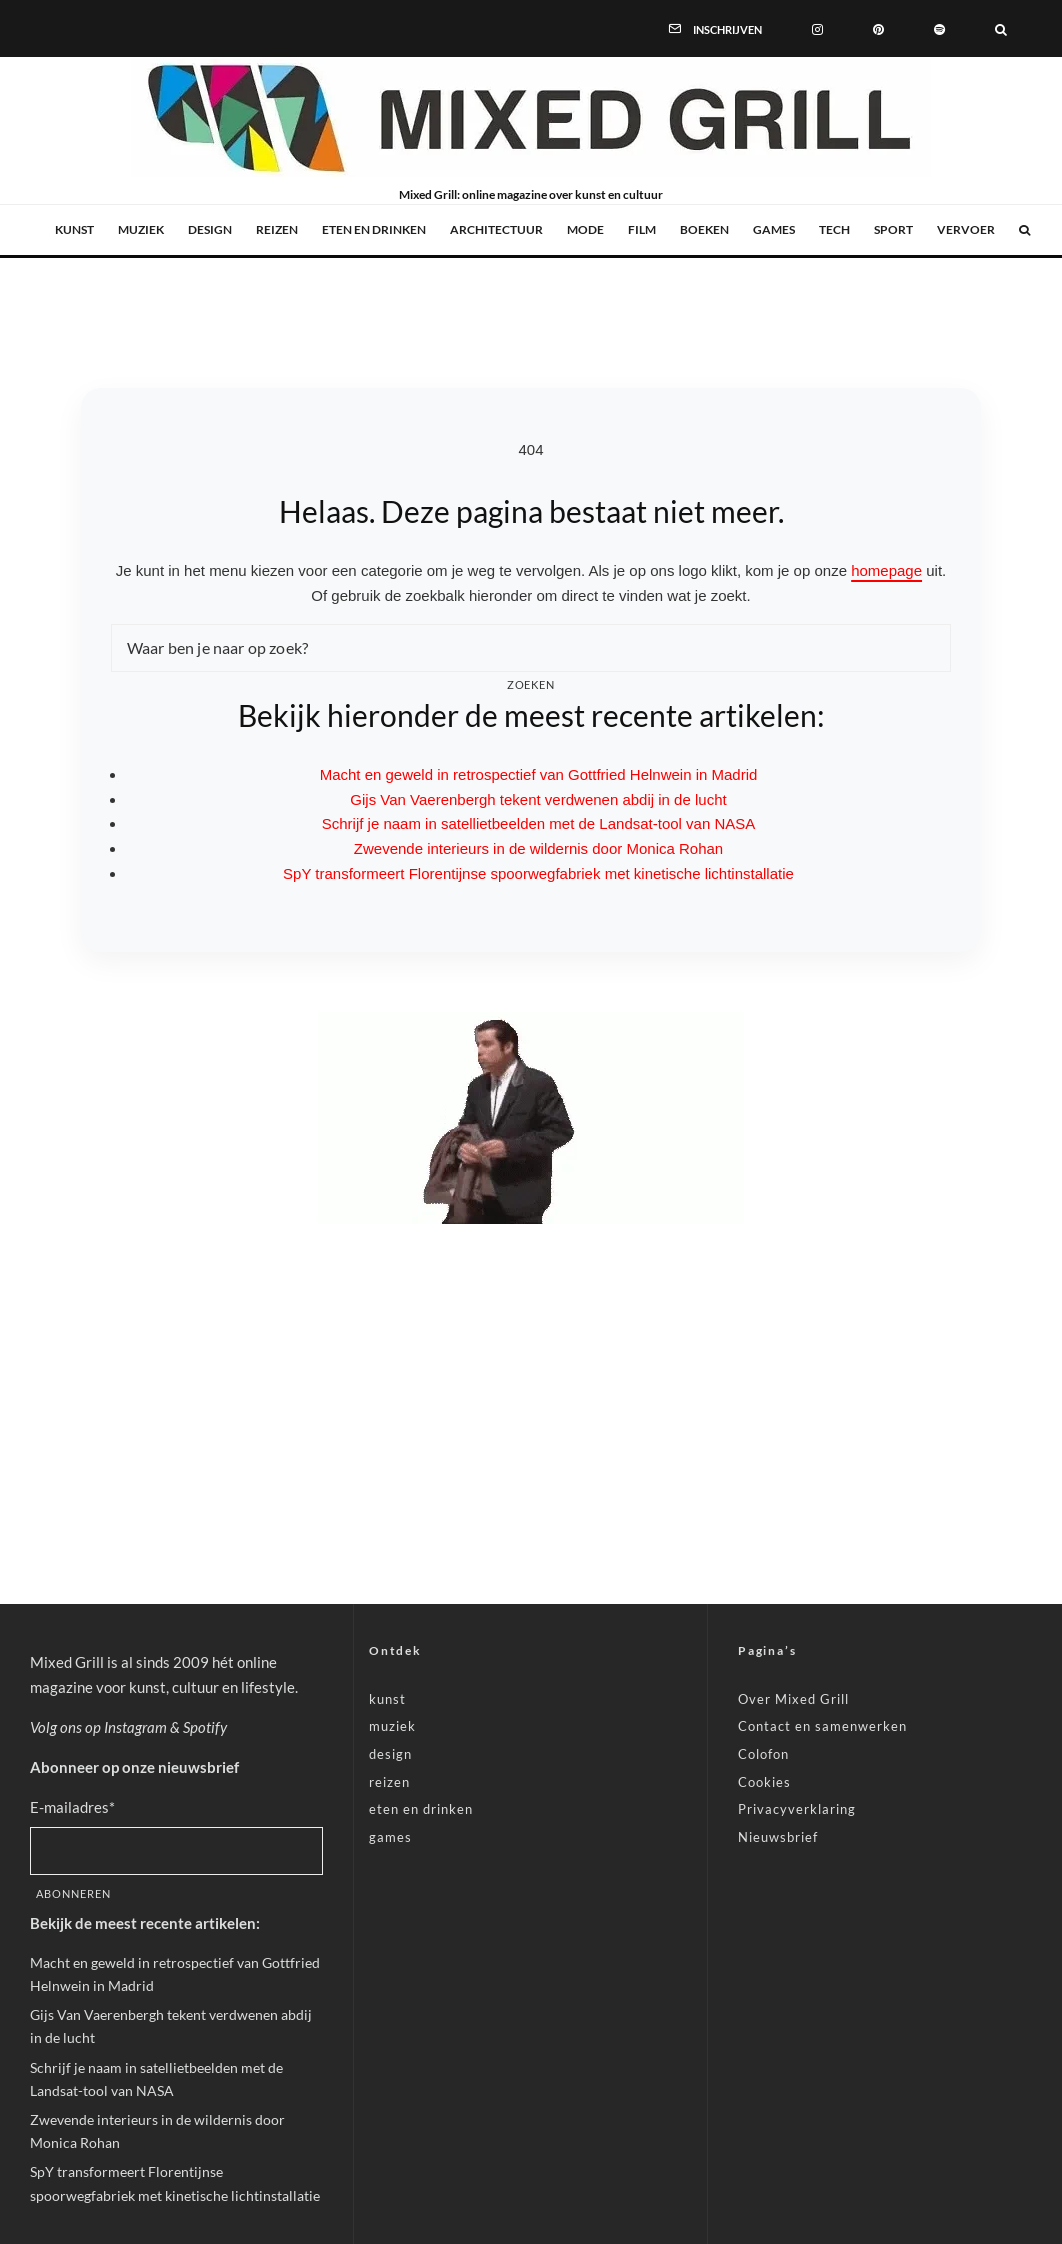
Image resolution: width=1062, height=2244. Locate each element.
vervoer (966, 229)
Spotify (205, 1727)
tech (834, 229)
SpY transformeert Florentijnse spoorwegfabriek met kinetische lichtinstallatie (538, 873)
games (774, 229)
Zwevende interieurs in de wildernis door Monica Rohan (538, 848)
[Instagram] (817, 28)
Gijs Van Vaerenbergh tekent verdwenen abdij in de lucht (538, 799)
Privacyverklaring (797, 1809)
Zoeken (531, 684)
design (210, 229)
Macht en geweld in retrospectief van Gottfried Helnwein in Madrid (539, 774)
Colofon (763, 1754)
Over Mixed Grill (793, 1699)
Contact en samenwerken (822, 1726)
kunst (74, 229)
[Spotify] (939, 28)
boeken (704, 229)
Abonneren (73, 1893)
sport (893, 229)
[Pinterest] (878, 28)
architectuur (496, 229)
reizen (277, 229)
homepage (886, 570)
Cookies (764, 1782)
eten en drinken (374, 229)
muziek (141, 229)
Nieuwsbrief (778, 1837)
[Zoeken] (1001, 28)
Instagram (135, 1727)
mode (585, 229)
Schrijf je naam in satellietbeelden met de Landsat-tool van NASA (539, 823)
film (642, 229)
